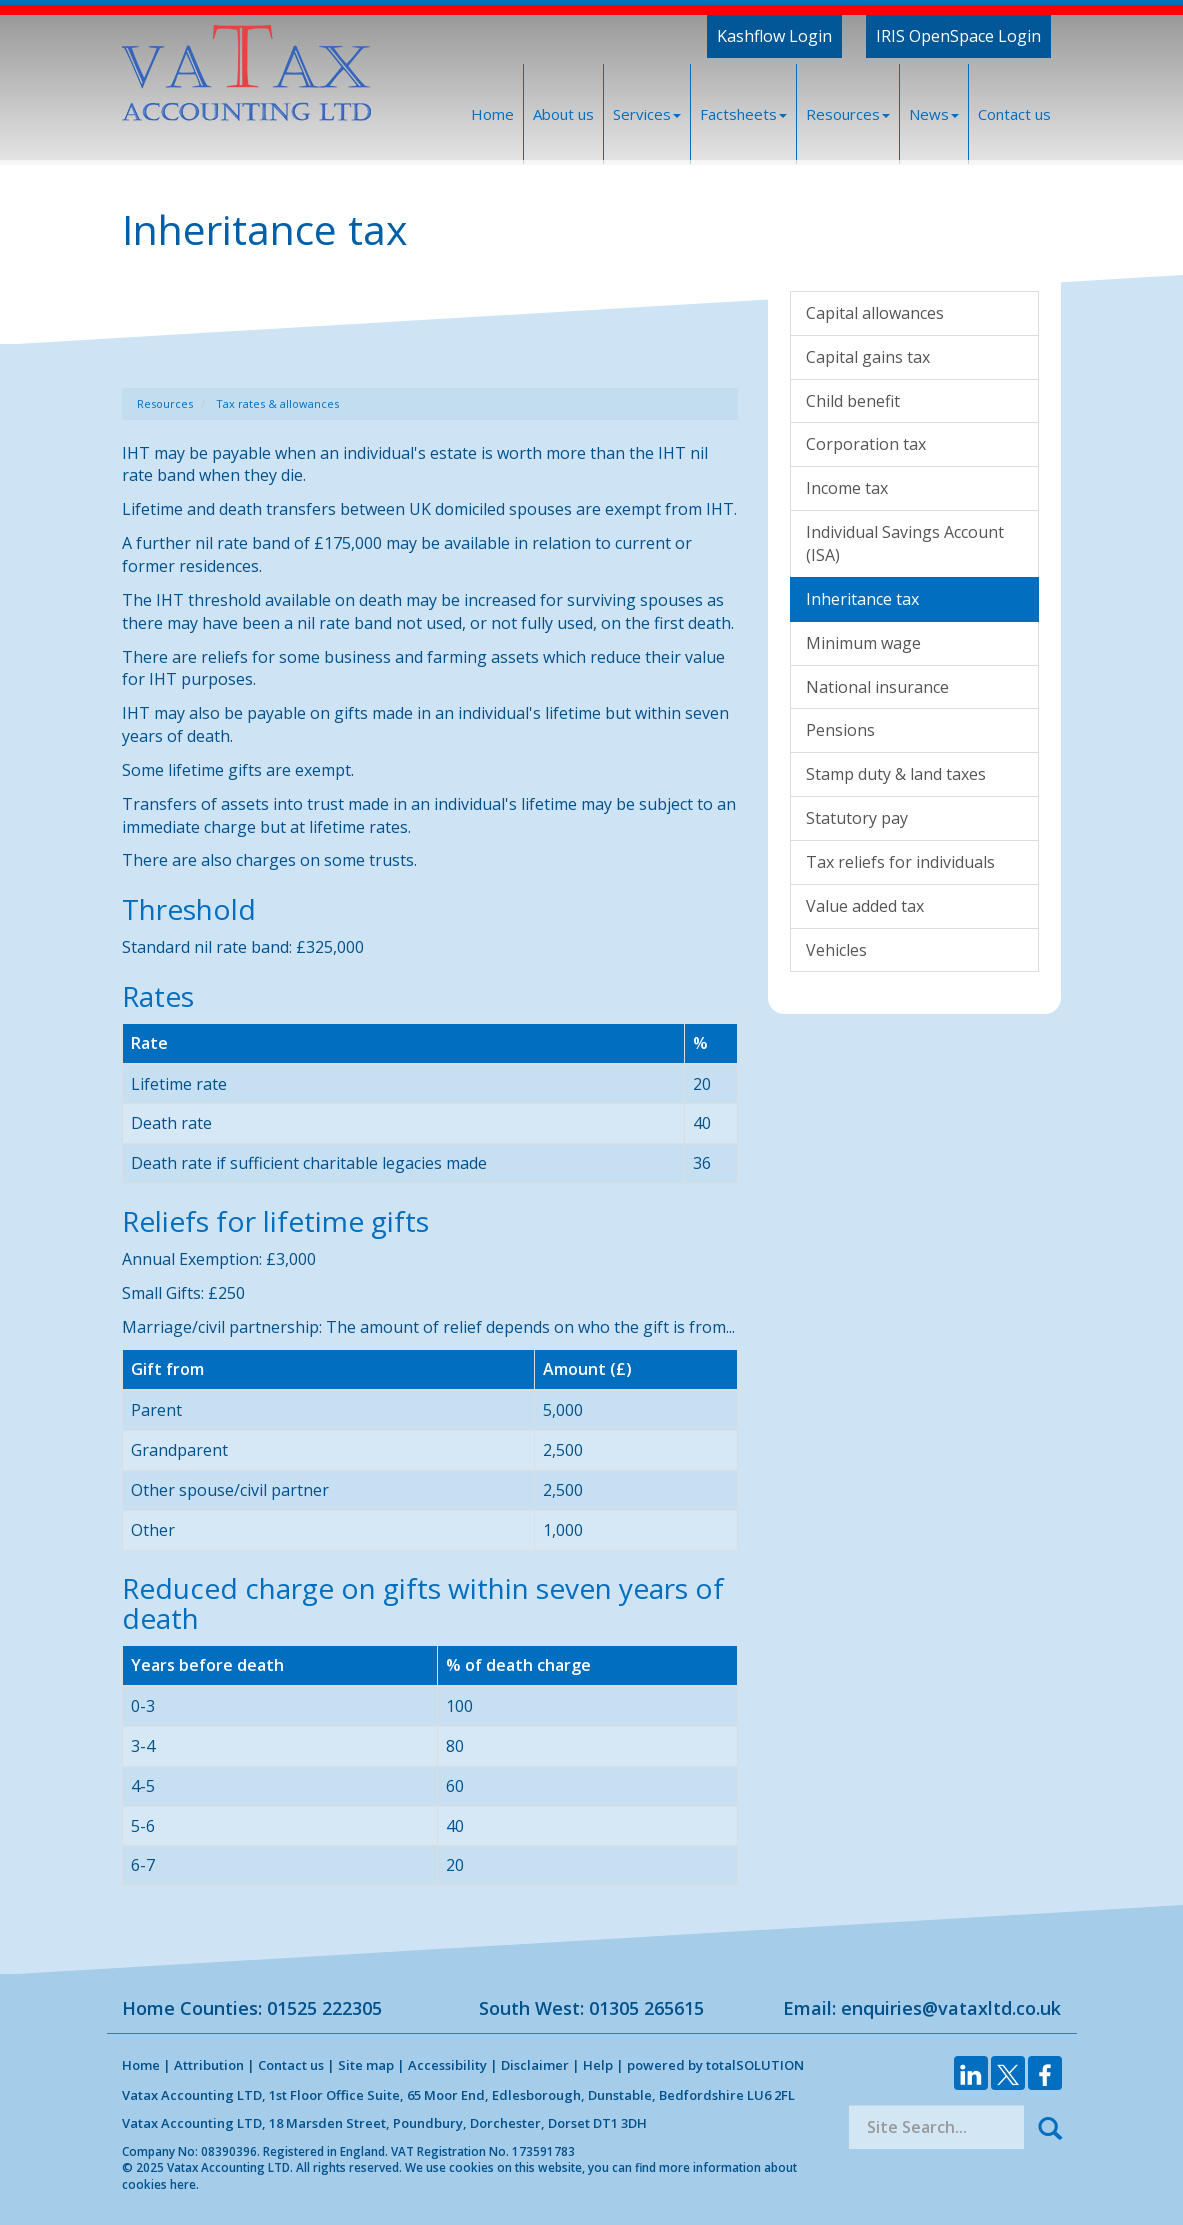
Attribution (209, 2065)
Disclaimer (535, 2065)
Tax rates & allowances (277, 403)
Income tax (847, 488)
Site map (366, 2065)
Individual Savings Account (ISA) (905, 543)
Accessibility (447, 2065)
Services (647, 114)
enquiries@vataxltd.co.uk (951, 2008)
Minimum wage (863, 643)
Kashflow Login (774, 36)
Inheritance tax (862, 599)
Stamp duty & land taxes (896, 774)
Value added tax (865, 906)
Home (492, 114)
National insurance (877, 687)
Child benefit (853, 401)
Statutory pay (857, 818)
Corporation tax (866, 444)
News (934, 114)
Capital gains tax (868, 357)
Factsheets (743, 114)
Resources (848, 114)
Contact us (1014, 114)
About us (563, 114)
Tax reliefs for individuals (900, 862)
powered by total (715, 2065)
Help (598, 2065)
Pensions (840, 730)
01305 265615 (646, 2008)
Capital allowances (875, 313)
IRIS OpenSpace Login (958, 36)
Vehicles (836, 950)
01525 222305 (324, 2008)
